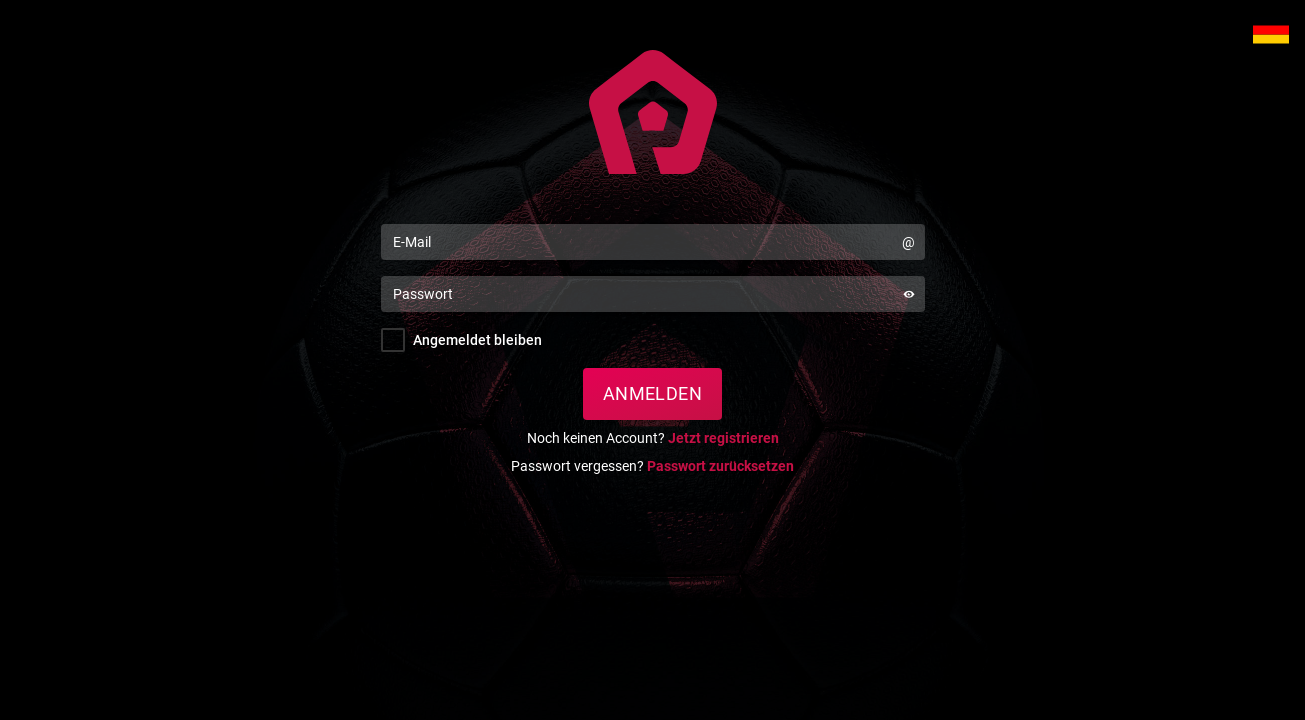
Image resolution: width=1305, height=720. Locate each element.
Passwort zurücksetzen (720, 466)
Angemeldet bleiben (477, 340)
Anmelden (653, 393)
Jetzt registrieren (723, 438)
